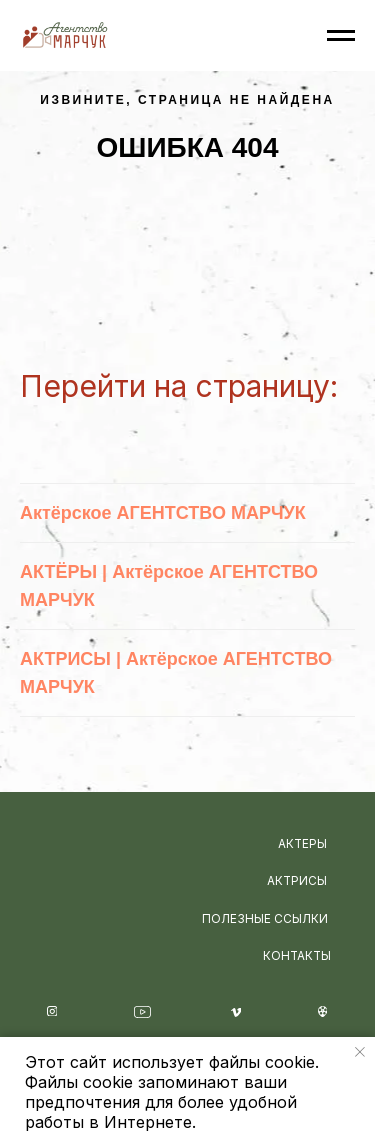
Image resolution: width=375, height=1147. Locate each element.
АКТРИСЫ (297, 881)
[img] (109, 856)
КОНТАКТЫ (297, 956)
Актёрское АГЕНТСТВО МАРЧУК (163, 513)
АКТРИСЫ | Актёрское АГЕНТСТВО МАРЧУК (176, 673)
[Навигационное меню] (341, 36)
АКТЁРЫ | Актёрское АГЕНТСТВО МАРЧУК (169, 586)
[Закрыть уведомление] (360, 1052)
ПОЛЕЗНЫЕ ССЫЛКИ (265, 919)
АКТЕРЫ (302, 844)
